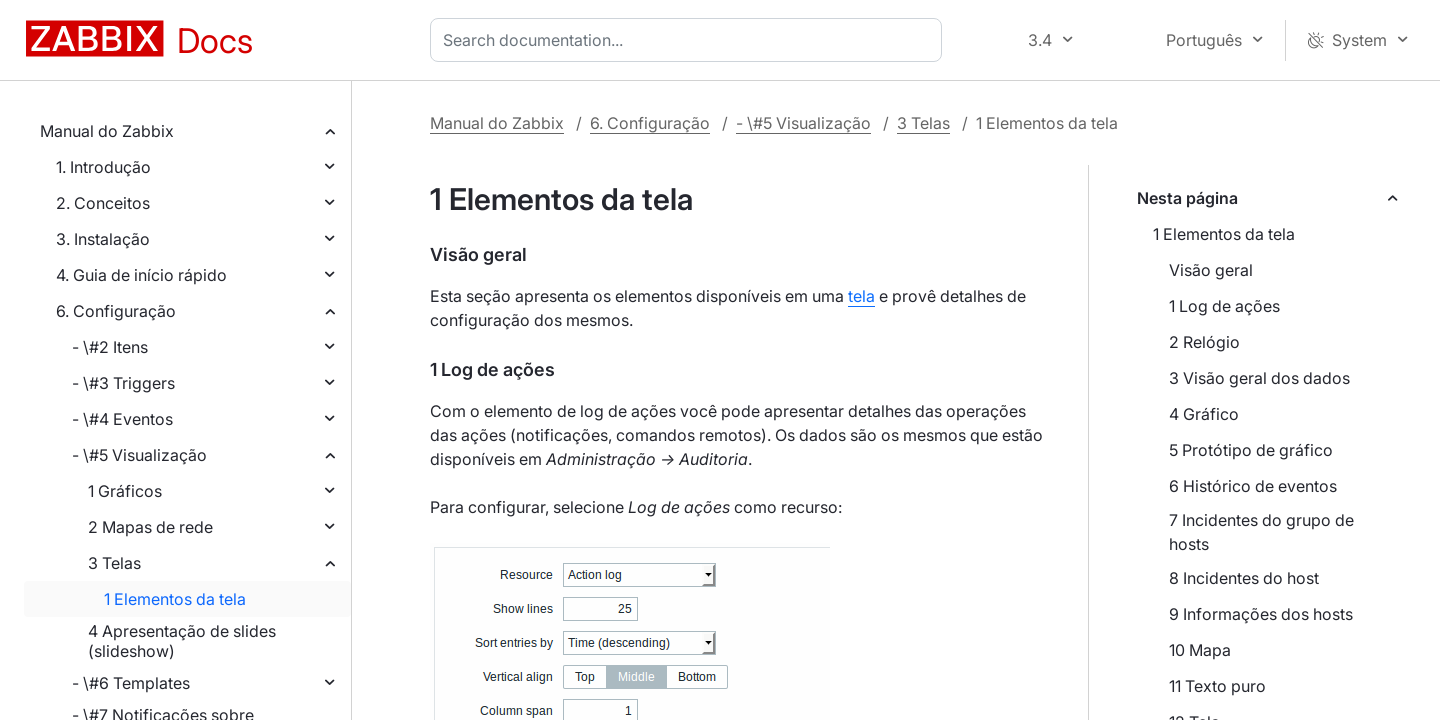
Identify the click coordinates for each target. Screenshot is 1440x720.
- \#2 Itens (110, 347)
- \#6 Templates (131, 683)
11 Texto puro (1217, 686)
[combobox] (690, 40)
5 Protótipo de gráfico (1251, 450)
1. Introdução (103, 167)
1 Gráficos (125, 491)
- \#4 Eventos (122, 419)
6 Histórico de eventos (1253, 486)
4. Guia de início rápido (141, 275)
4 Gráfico (1204, 414)
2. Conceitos (103, 203)
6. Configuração (116, 311)
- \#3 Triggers (123, 383)
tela (861, 296)
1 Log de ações (1224, 306)
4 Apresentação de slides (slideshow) (182, 641)
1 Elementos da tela (175, 599)
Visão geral (1211, 270)
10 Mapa (1200, 650)
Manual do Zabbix (107, 131)
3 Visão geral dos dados (1259, 378)
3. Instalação (103, 239)
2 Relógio (1204, 342)
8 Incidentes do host (1244, 578)
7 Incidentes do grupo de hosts (1261, 532)
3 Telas (114, 563)
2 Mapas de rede (150, 527)
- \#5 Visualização (139, 455)
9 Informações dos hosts (1261, 614)
